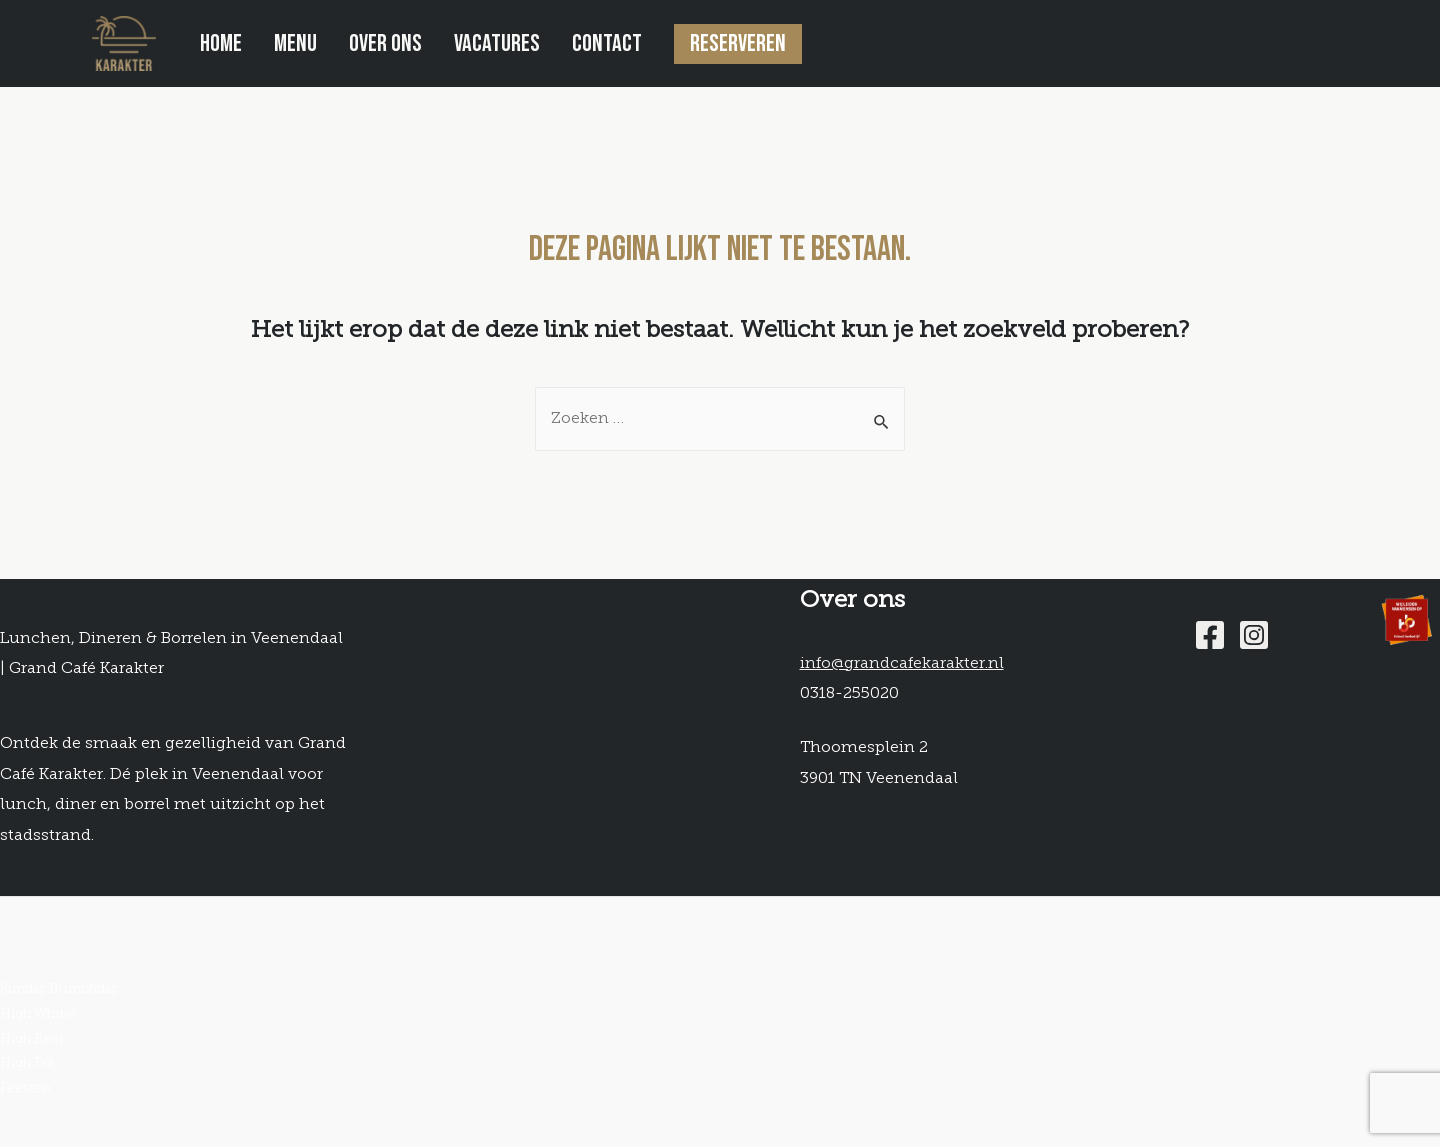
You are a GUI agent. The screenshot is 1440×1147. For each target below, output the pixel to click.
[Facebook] (1210, 635)
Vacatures (497, 43)
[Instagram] (1254, 635)
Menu (295, 43)
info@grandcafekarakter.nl (902, 664)
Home (221, 43)
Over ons (385, 43)
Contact (607, 43)
